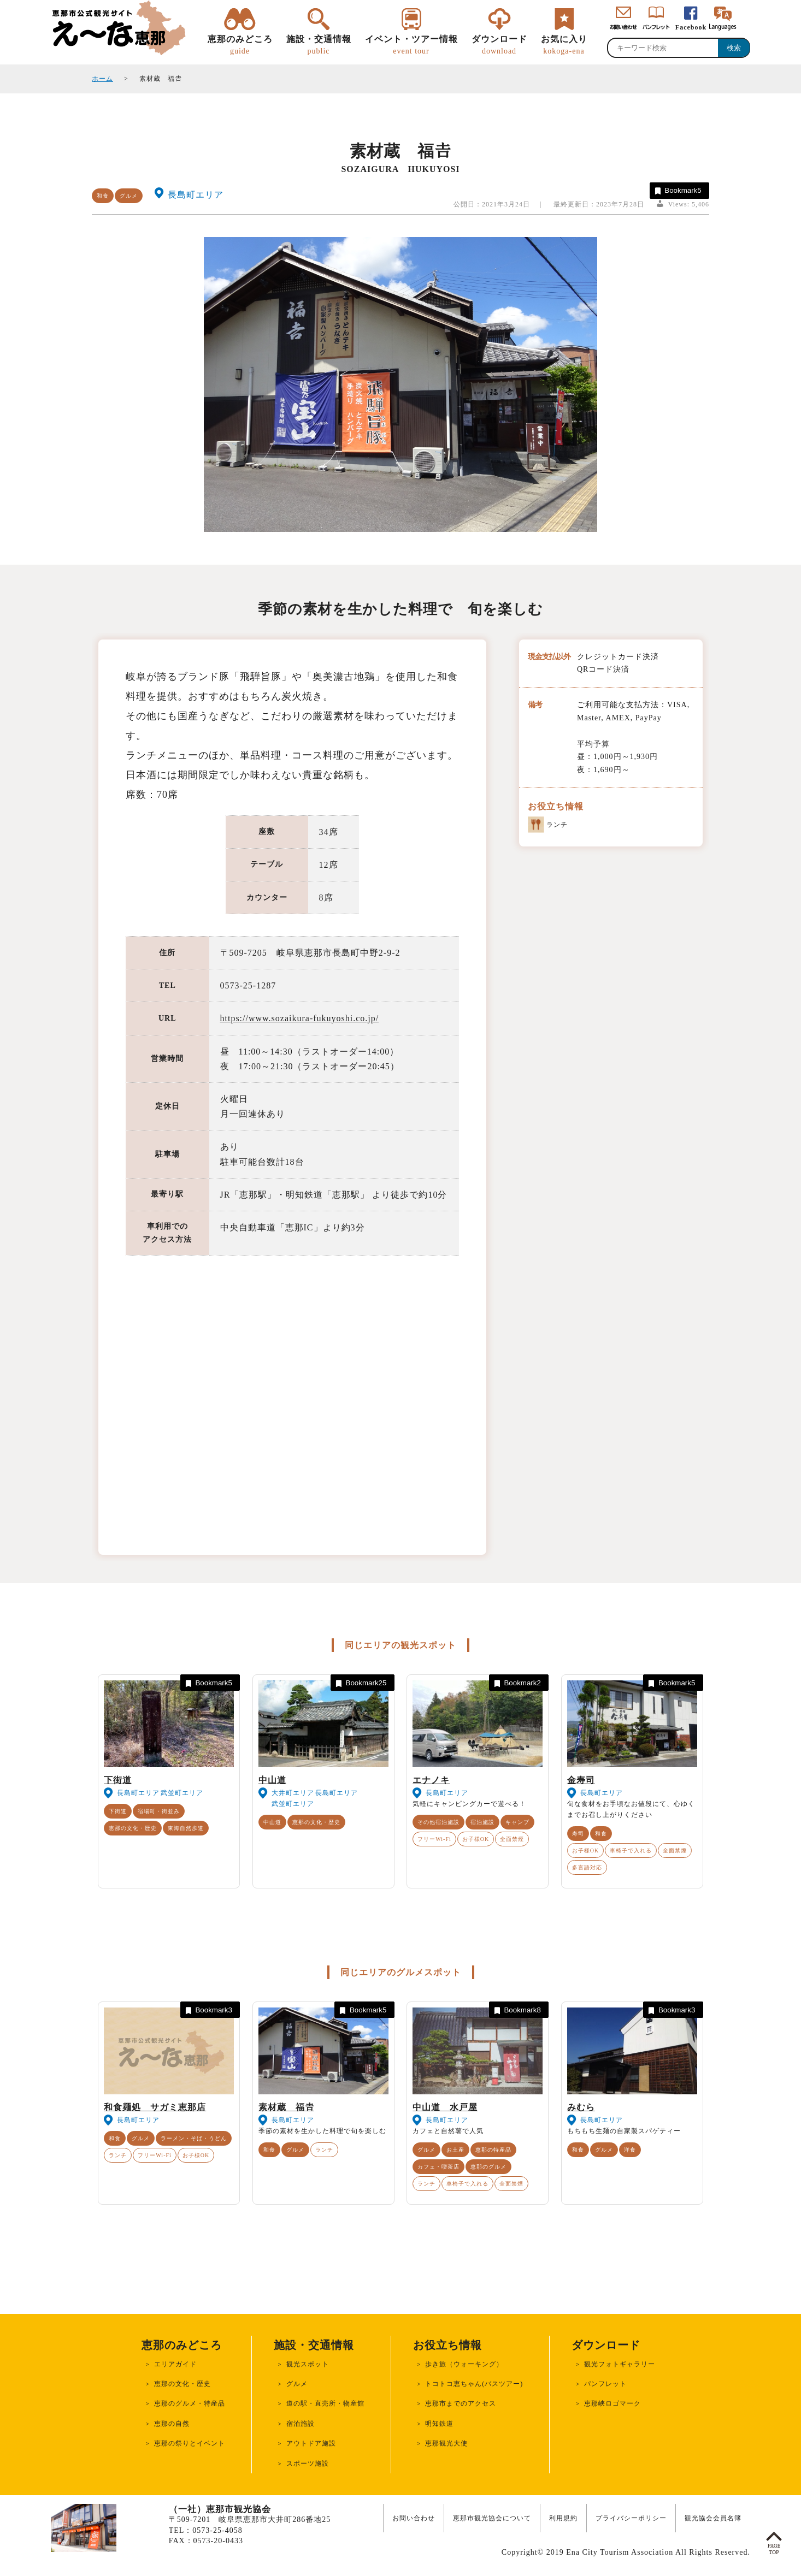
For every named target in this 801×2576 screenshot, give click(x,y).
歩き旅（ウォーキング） (464, 2364)
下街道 (118, 1780)
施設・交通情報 (318, 45)
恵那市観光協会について (492, 2518)
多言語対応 (587, 1867)
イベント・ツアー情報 (411, 45)
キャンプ (517, 1822)
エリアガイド (175, 2364)
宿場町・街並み (159, 1811)
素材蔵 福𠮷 (286, 2107)
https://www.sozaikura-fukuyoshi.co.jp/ (299, 1018)
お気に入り (564, 45)
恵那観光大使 (446, 2443)
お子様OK (475, 1839)
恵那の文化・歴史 (133, 1828)
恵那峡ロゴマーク (612, 2403)
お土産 (455, 2150)
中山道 (272, 1780)
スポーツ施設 (307, 2463)
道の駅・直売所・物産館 (325, 2403)
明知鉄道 (439, 2423)
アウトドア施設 (311, 2443)
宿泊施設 (482, 1822)
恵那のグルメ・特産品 (189, 2403)
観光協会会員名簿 (713, 2518)
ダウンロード (499, 45)
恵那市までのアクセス (460, 2403)
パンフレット (605, 2384)
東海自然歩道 (186, 1828)
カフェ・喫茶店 (438, 2167)
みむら (581, 2107)
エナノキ (431, 1780)
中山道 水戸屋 (445, 2107)
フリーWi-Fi (434, 1839)
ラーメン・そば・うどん (194, 2138)
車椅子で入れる (631, 1850)
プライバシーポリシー (631, 2518)
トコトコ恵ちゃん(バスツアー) (474, 2384)
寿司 (578, 1834)
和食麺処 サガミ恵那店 (155, 2107)
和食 (103, 196)
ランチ (118, 2155)
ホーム (102, 78)
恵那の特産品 (493, 2150)
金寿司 (581, 1780)
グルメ (129, 196)
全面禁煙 (512, 1839)
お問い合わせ (413, 2518)
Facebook (690, 27)
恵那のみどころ (240, 45)
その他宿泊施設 (438, 1822)
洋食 (630, 2150)
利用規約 (563, 2518)
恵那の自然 (172, 2423)
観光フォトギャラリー (619, 2364)
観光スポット (307, 2364)
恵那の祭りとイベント (189, 2443)
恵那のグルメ (488, 2167)
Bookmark (677, 191)
